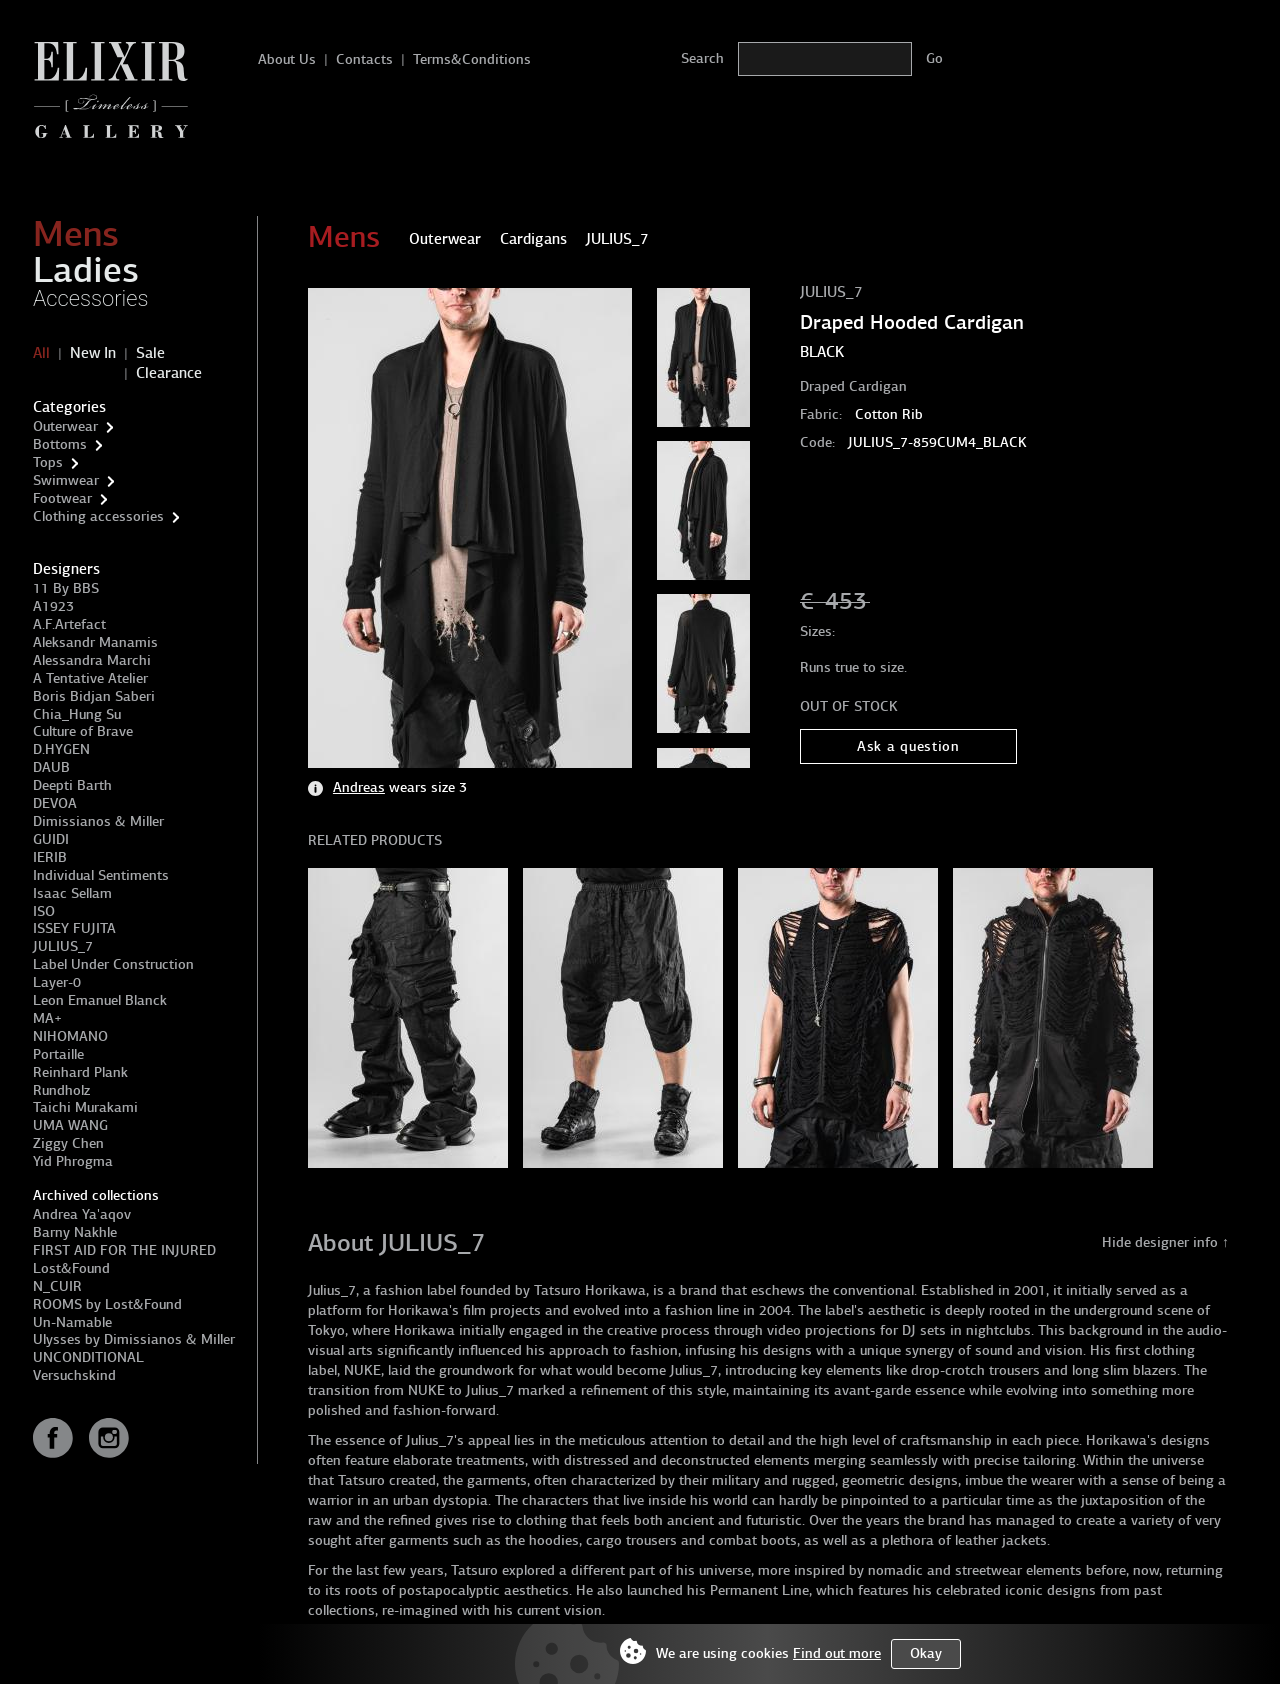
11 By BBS (66, 588)
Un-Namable (72, 1322)
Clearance (169, 373)
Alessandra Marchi (92, 660)
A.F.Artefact (69, 624)
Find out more (837, 1653)
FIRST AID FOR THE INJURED (124, 1250)
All (41, 353)
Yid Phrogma (73, 1161)
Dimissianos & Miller (98, 821)
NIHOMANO (70, 1036)
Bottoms (60, 444)
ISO (44, 911)
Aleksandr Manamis (95, 642)
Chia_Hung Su (77, 714)
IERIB (50, 857)
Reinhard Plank (80, 1072)
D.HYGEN (61, 749)
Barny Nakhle (75, 1232)
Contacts (364, 59)
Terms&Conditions (472, 59)
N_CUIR (57, 1286)
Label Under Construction (113, 964)
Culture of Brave (83, 731)
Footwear (62, 498)
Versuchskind (74, 1375)
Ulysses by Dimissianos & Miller (134, 1339)
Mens (76, 234)
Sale (150, 353)
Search (702, 58)
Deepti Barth (72, 785)
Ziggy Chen (68, 1143)
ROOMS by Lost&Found (107, 1304)
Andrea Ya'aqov (82, 1214)
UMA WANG (70, 1125)
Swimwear (66, 480)
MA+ (47, 1018)
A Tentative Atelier (90, 678)
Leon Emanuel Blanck (100, 1000)
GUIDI (51, 839)
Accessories (91, 298)
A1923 (53, 606)
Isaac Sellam (72, 893)
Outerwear (65, 426)
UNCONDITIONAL (88, 1357)
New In (93, 353)
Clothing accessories (98, 516)
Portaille (58, 1054)
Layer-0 (57, 982)
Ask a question (908, 746)
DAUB (51, 767)
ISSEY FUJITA (74, 928)
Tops (48, 462)
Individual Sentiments (101, 875)
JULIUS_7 (63, 946)
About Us (287, 59)
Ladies (86, 270)
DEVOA (55, 803)
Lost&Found (71, 1268)
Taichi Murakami (85, 1107)
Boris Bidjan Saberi (94, 696)
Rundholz (61, 1090)
